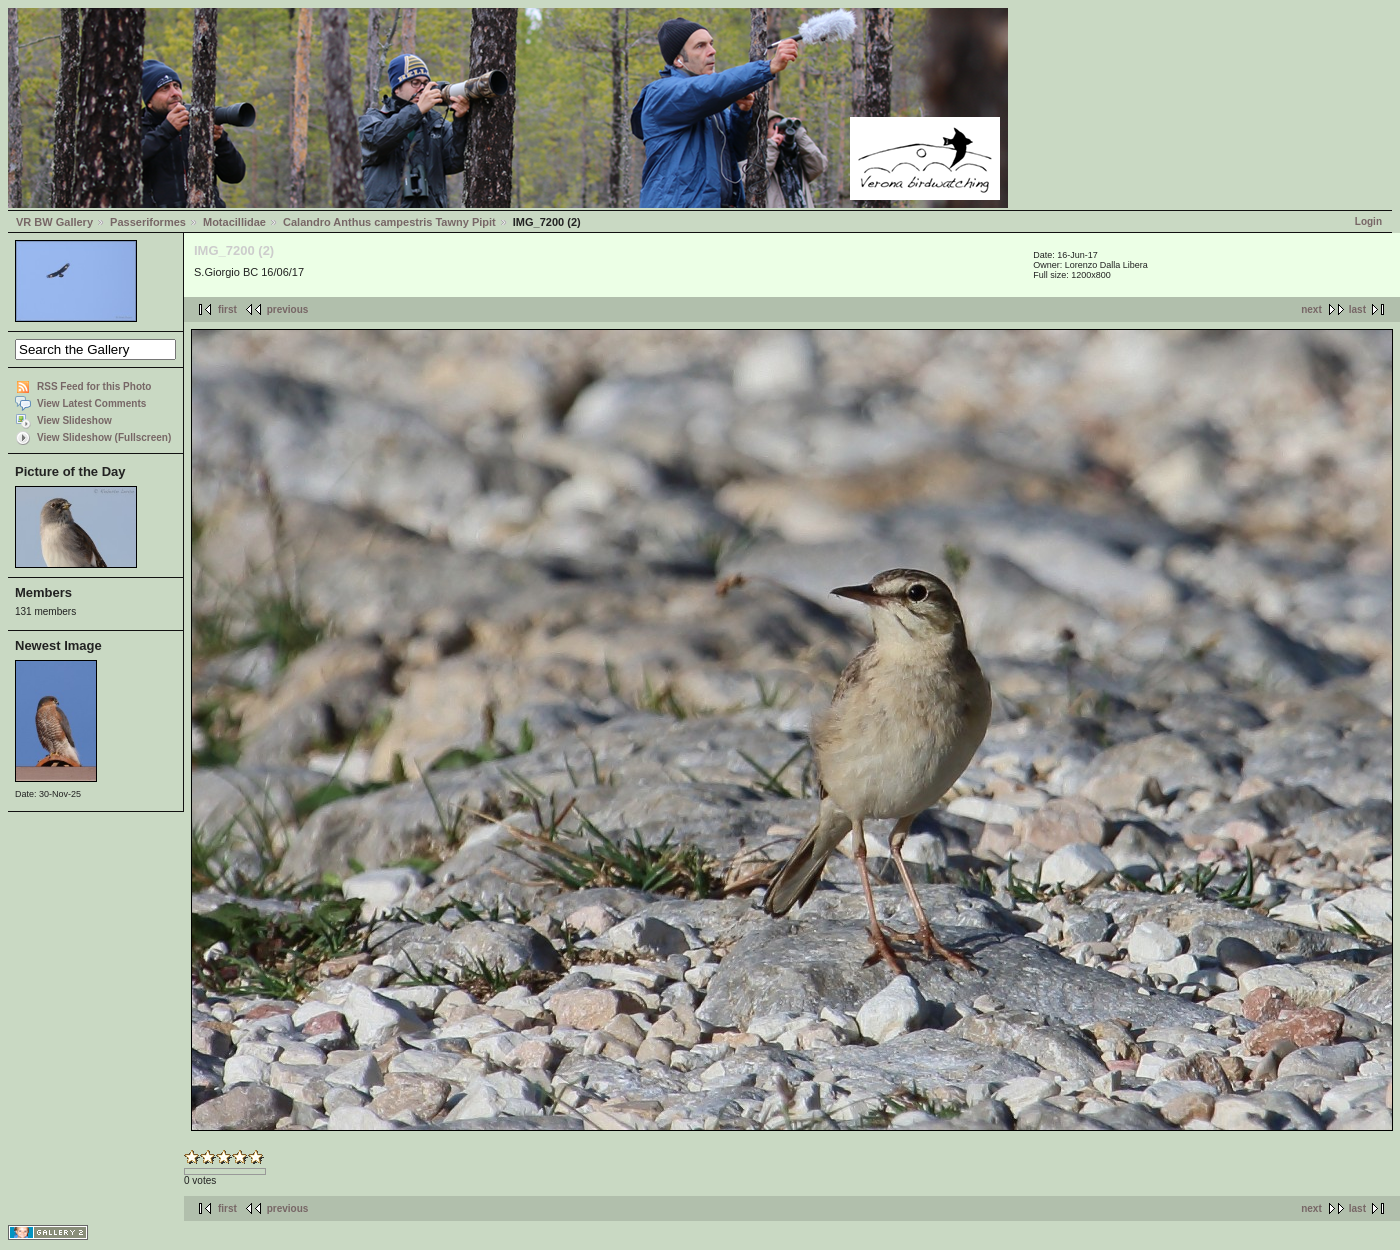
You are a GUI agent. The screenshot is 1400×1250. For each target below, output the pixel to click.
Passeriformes (148, 222)
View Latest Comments (91, 403)
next (1311, 309)
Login (1368, 221)
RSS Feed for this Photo (94, 386)
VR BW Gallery (54, 222)
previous (288, 309)
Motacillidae (234, 222)
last (1357, 309)
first (227, 309)
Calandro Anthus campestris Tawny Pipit (389, 222)
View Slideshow (74, 420)
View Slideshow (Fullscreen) (104, 437)
